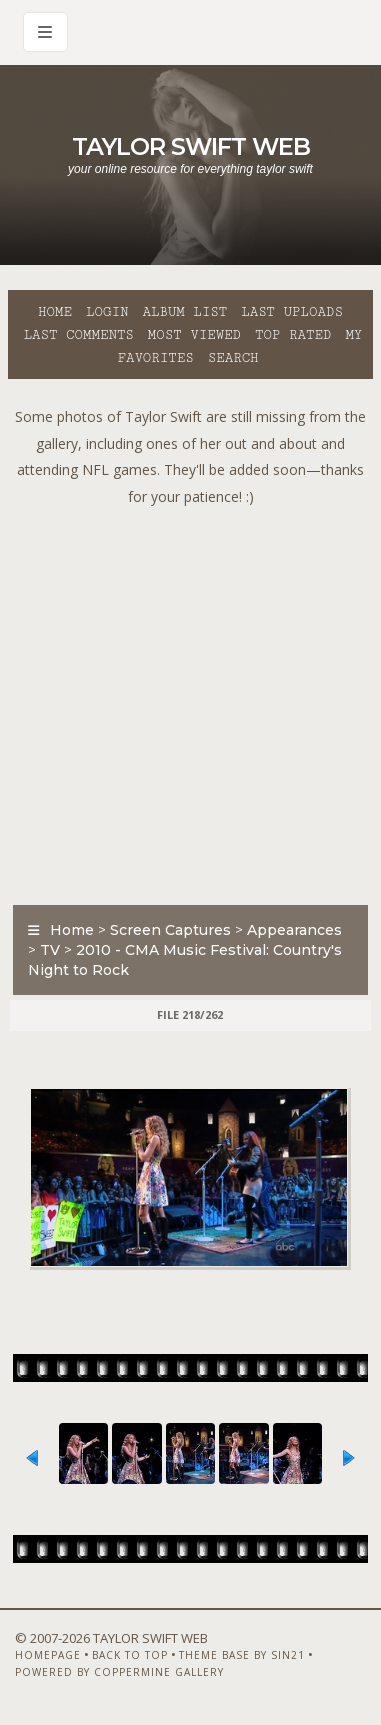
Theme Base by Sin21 (242, 1655)
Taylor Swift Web (191, 146)
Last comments (79, 335)
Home (55, 312)
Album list (184, 312)
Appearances (294, 930)
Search (233, 358)
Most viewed (194, 335)
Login (107, 312)
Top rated (293, 335)
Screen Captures (170, 930)
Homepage (48, 1655)
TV (50, 950)
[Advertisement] (190, 700)
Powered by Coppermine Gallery (119, 1672)
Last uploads (292, 312)
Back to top (130, 1655)
